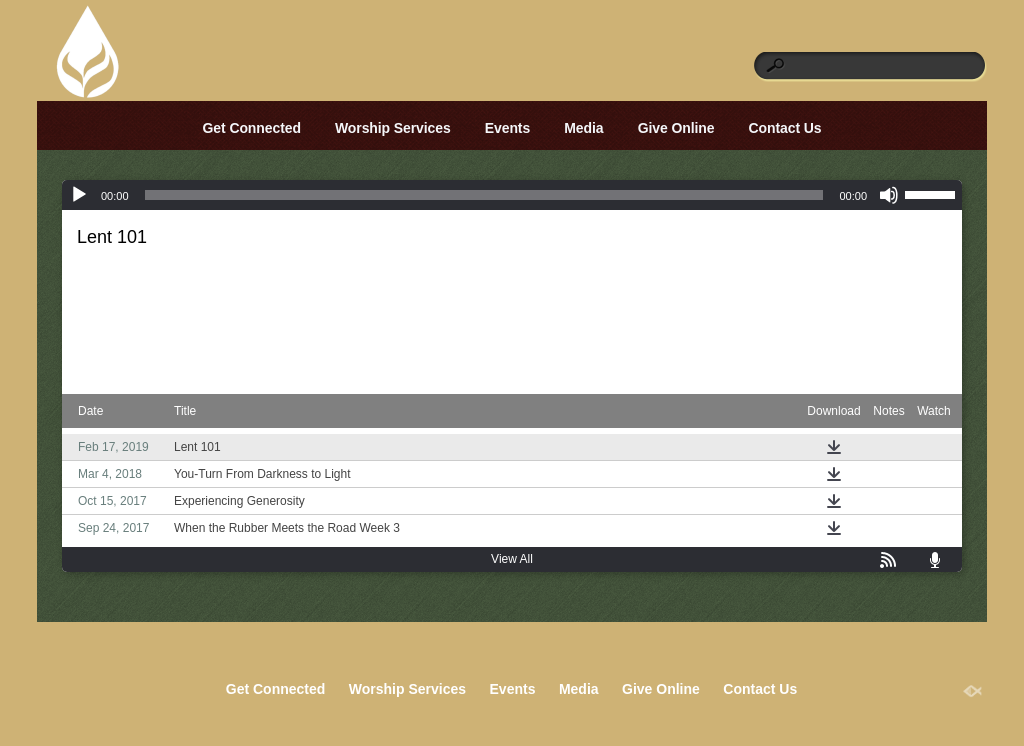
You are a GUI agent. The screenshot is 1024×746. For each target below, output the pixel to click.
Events (507, 128)
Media (583, 128)
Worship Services (393, 128)
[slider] (484, 195)
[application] (512, 195)
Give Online (676, 128)
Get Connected (252, 128)
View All (512, 559)
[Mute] (889, 195)
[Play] (79, 195)
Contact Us (785, 128)
